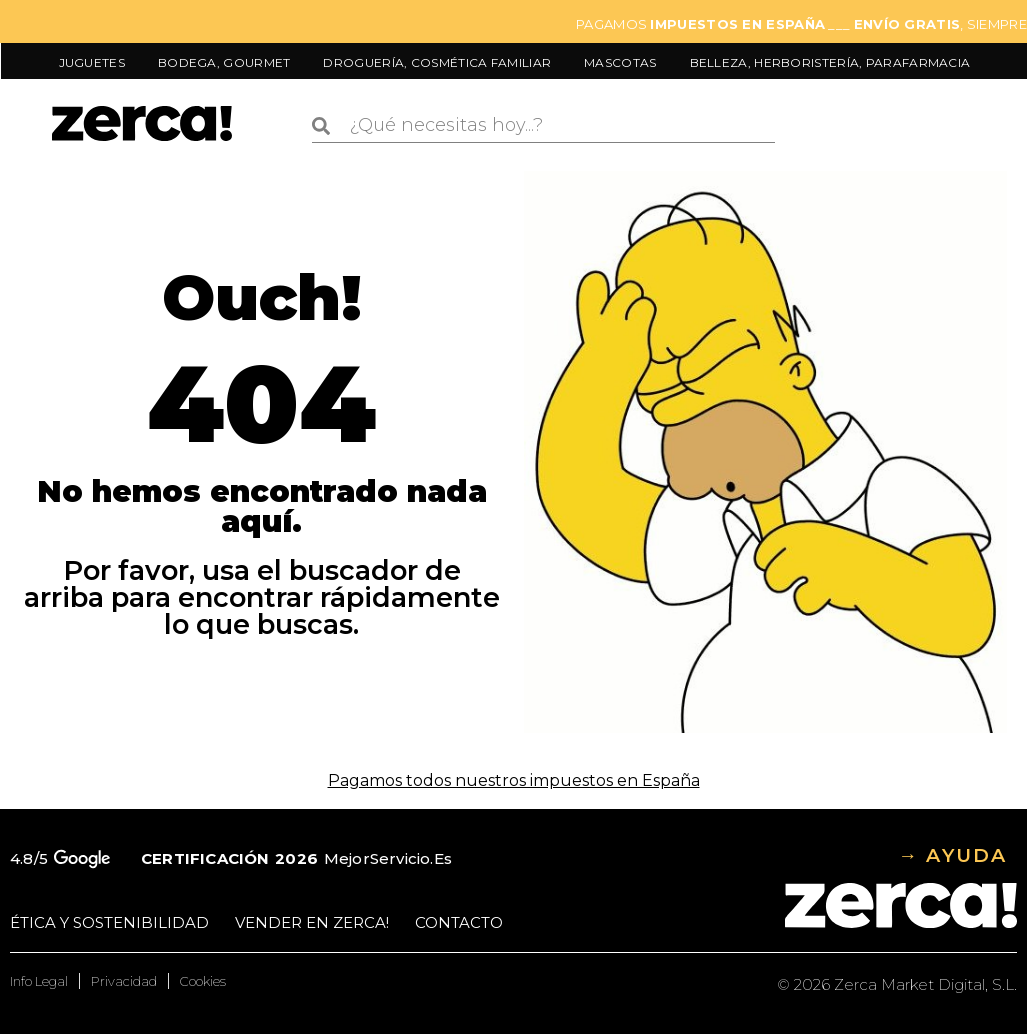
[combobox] (543, 126)
